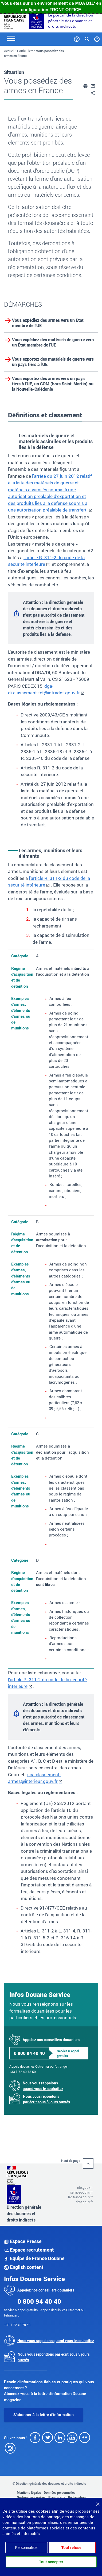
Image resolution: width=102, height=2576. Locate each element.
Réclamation (77, 2497)
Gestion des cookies (31, 2497)
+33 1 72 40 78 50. (23, 2072)
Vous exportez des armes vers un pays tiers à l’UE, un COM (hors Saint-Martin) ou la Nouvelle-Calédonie (52, 384)
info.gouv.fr (84, 2187)
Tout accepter (51, 2562)
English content (24, 2267)
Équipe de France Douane (34, 2258)
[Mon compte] (97, 38)
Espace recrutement (29, 2250)
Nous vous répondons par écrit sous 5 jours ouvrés (46, 2099)
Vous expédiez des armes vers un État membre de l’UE (48, 323)
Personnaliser (26, 2547)
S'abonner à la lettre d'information (43, 2415)
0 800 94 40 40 (29, 2053)
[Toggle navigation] (11, 37)
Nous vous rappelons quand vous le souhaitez (43, 2085)
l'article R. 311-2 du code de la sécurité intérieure (49, 881)
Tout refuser (72, 2547)
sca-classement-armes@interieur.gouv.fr (34, 1777)
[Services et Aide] (76, 38)
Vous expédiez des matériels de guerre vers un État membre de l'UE (53, 342)
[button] (85, 85)
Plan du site (56, 2497)
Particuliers (25, 51)
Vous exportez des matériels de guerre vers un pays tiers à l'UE (53, 361)
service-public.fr (81, 2192)
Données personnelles (59, 2492)
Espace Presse (23, 2241)
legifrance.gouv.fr (80, 2197)
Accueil (9, 51)
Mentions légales (29, 2492)
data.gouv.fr (84, 2202)
